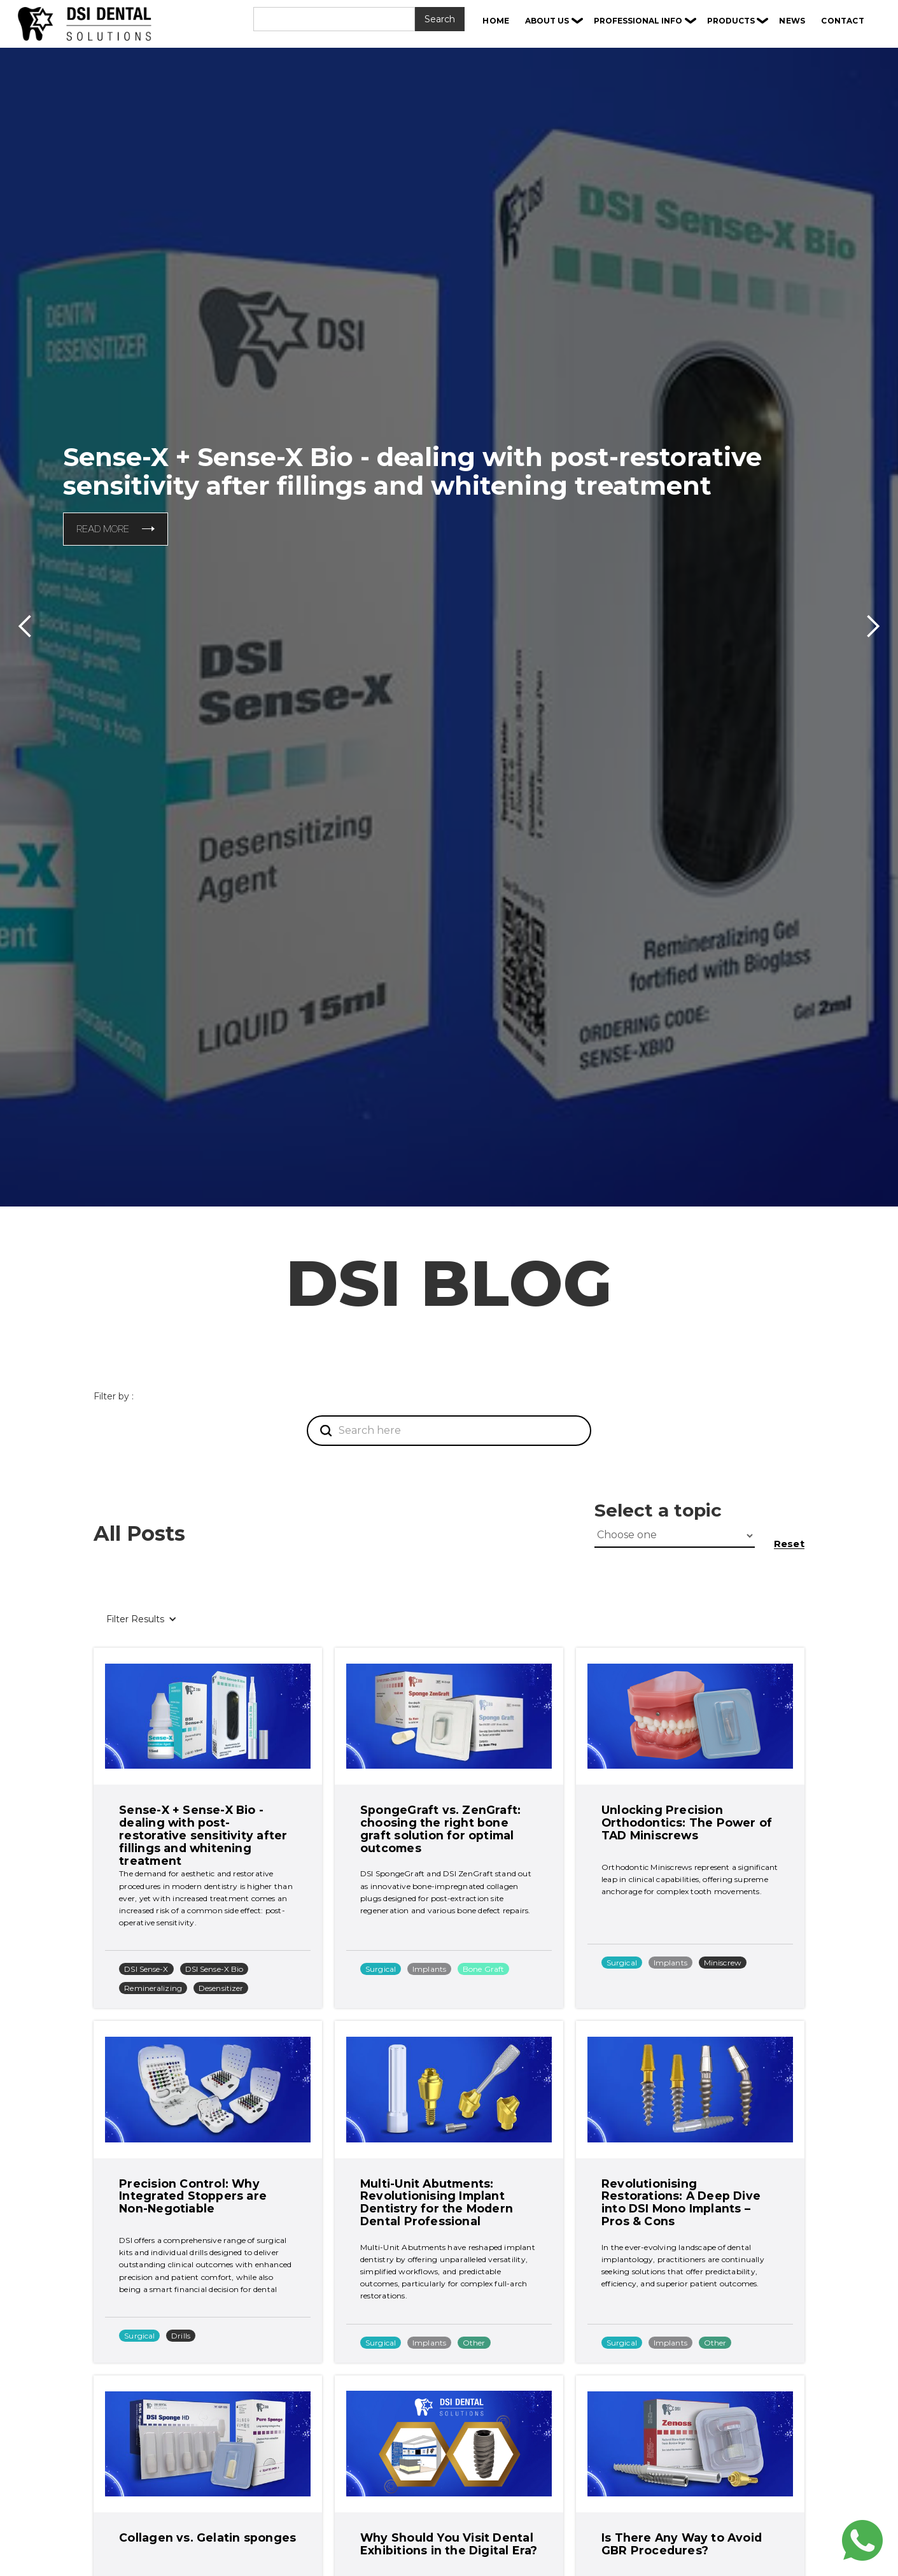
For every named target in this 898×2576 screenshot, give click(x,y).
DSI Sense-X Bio (214, 1969)
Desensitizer (221, 1988)
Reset (789, 1544)
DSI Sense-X (146, 1969)
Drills (180, 2335)
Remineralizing (153, 1988)
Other (474, 2342)
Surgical (380, 1969)
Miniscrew (722, 1962)
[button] (554, 21)
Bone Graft (483, 1969)
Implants (429, 1969)
